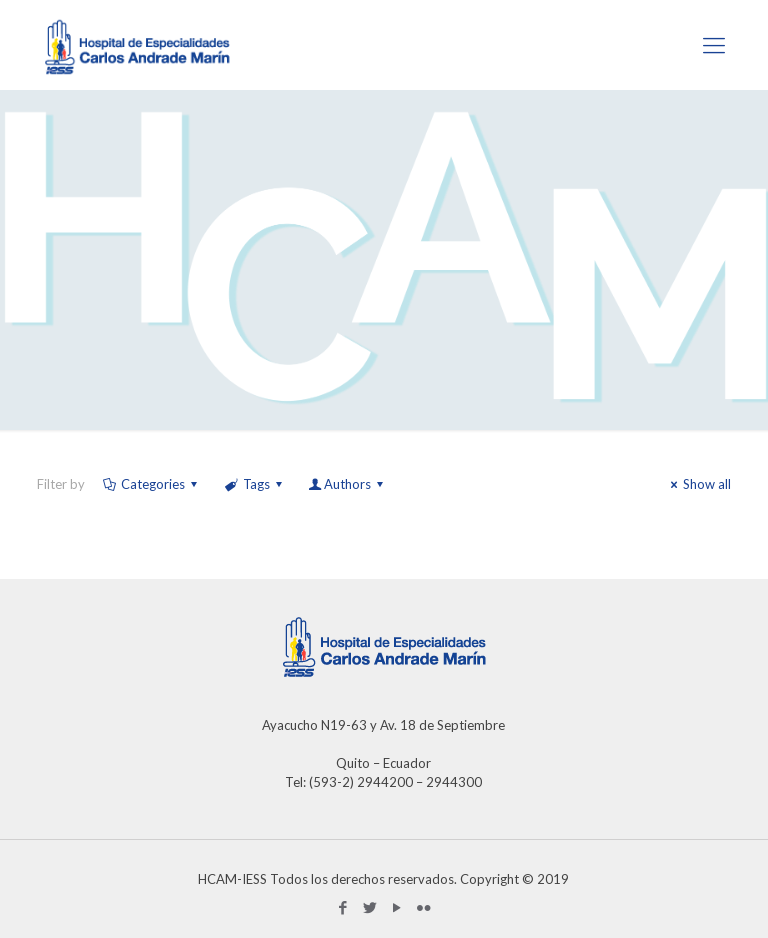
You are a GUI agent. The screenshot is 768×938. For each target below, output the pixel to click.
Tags (254, 484)
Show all (698, 484)
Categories (151, 484)
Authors (347, 484)
